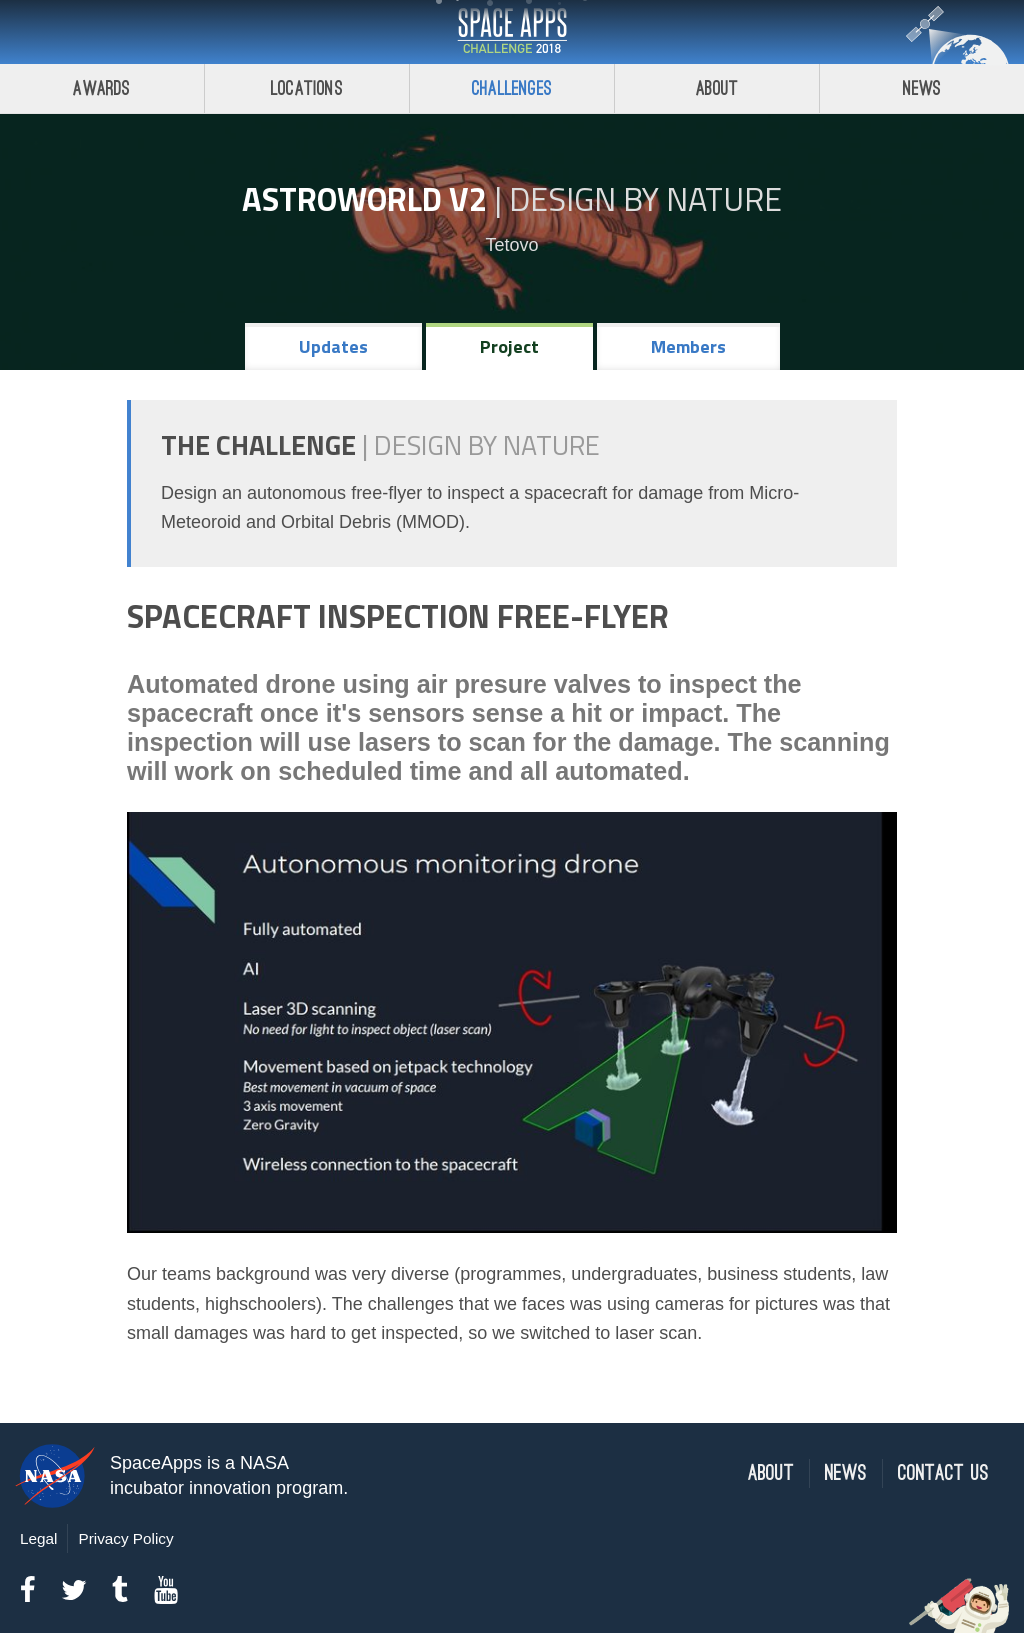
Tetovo (511, 245)
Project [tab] (509, 346)
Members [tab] (688, 346)
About (717, 88)
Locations (307, 88)
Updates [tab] (333, 346)
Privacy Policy (125, 1538)
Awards (101, 88)
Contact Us (943, 1473)
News (922, 88)
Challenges (512, 88)
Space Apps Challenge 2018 (512, 32)
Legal (38, 1538)
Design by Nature (645, 199)
